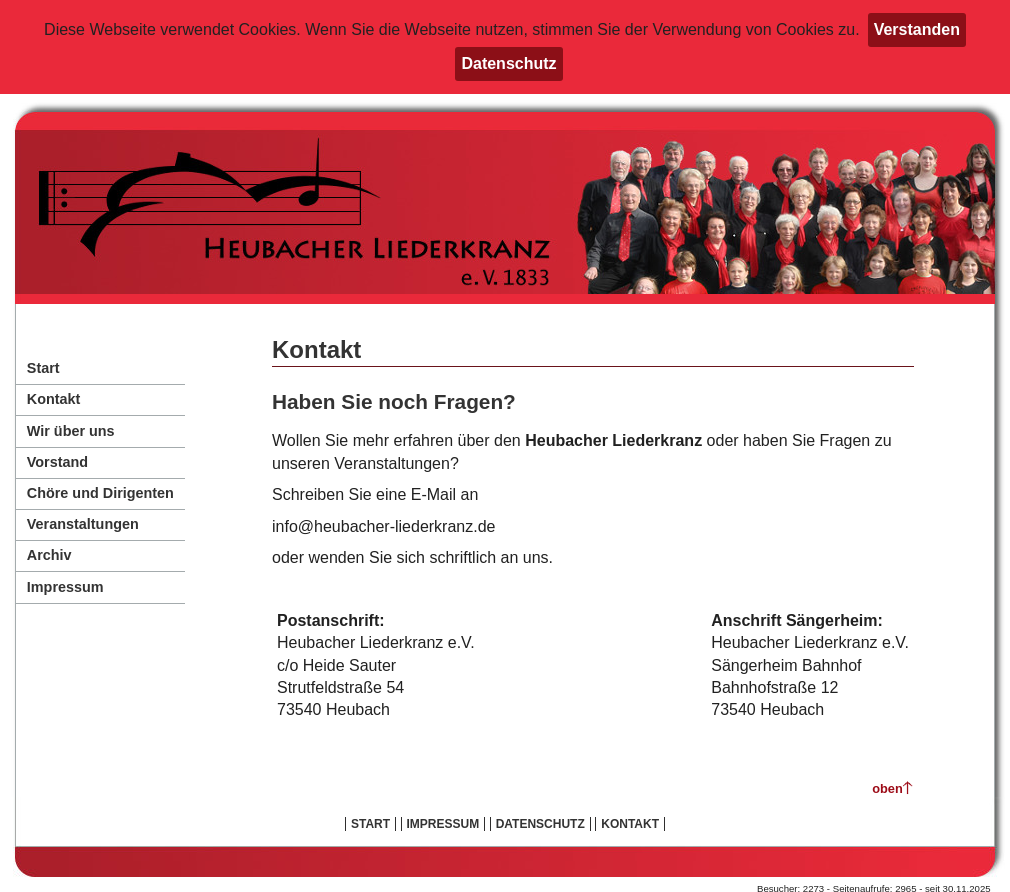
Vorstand (57, 462)
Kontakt (54, 399)
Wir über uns (71, 431)
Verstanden (917, 29)
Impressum (65, 587)
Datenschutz (508, 63)
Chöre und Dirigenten (100, 493)
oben (887, 788)
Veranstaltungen (83, 524)
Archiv (49, 555)
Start (43, 368)
